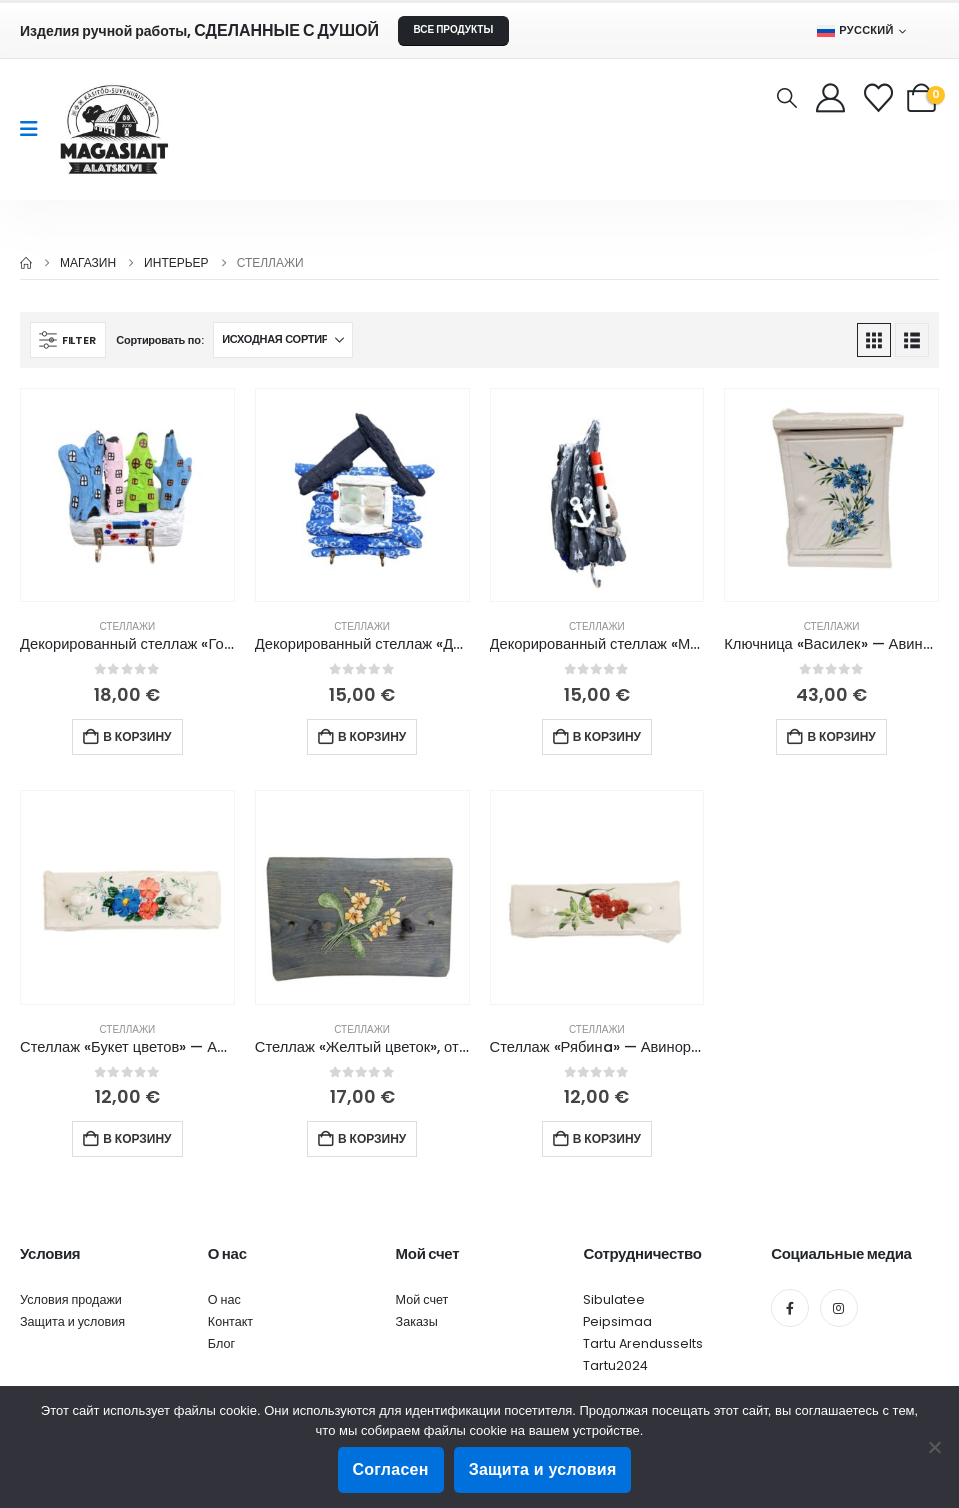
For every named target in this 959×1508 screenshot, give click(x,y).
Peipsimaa (617, 1321)
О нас (224, 1299)
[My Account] (830, 97)
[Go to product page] (127, 495)
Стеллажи (127, 626)
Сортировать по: (159, 340)
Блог (221, 1343)
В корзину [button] (137, 736)
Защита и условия (72, 1321)
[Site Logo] (114, 129)
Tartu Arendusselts (643, 1343)
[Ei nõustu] (934, 1447)
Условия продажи (71, 1299)
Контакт (230, 1321)
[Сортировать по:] (283, 340)
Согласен (391, 1469)
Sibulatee (614, 1299)
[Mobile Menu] (35, 129)
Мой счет (422, 1299)
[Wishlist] (880, 97)
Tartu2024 (615, 1365)
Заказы (417, 1321)
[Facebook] (790, 1308)
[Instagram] (839, 1308)
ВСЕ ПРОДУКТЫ (453, 29)
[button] (787, 98)
